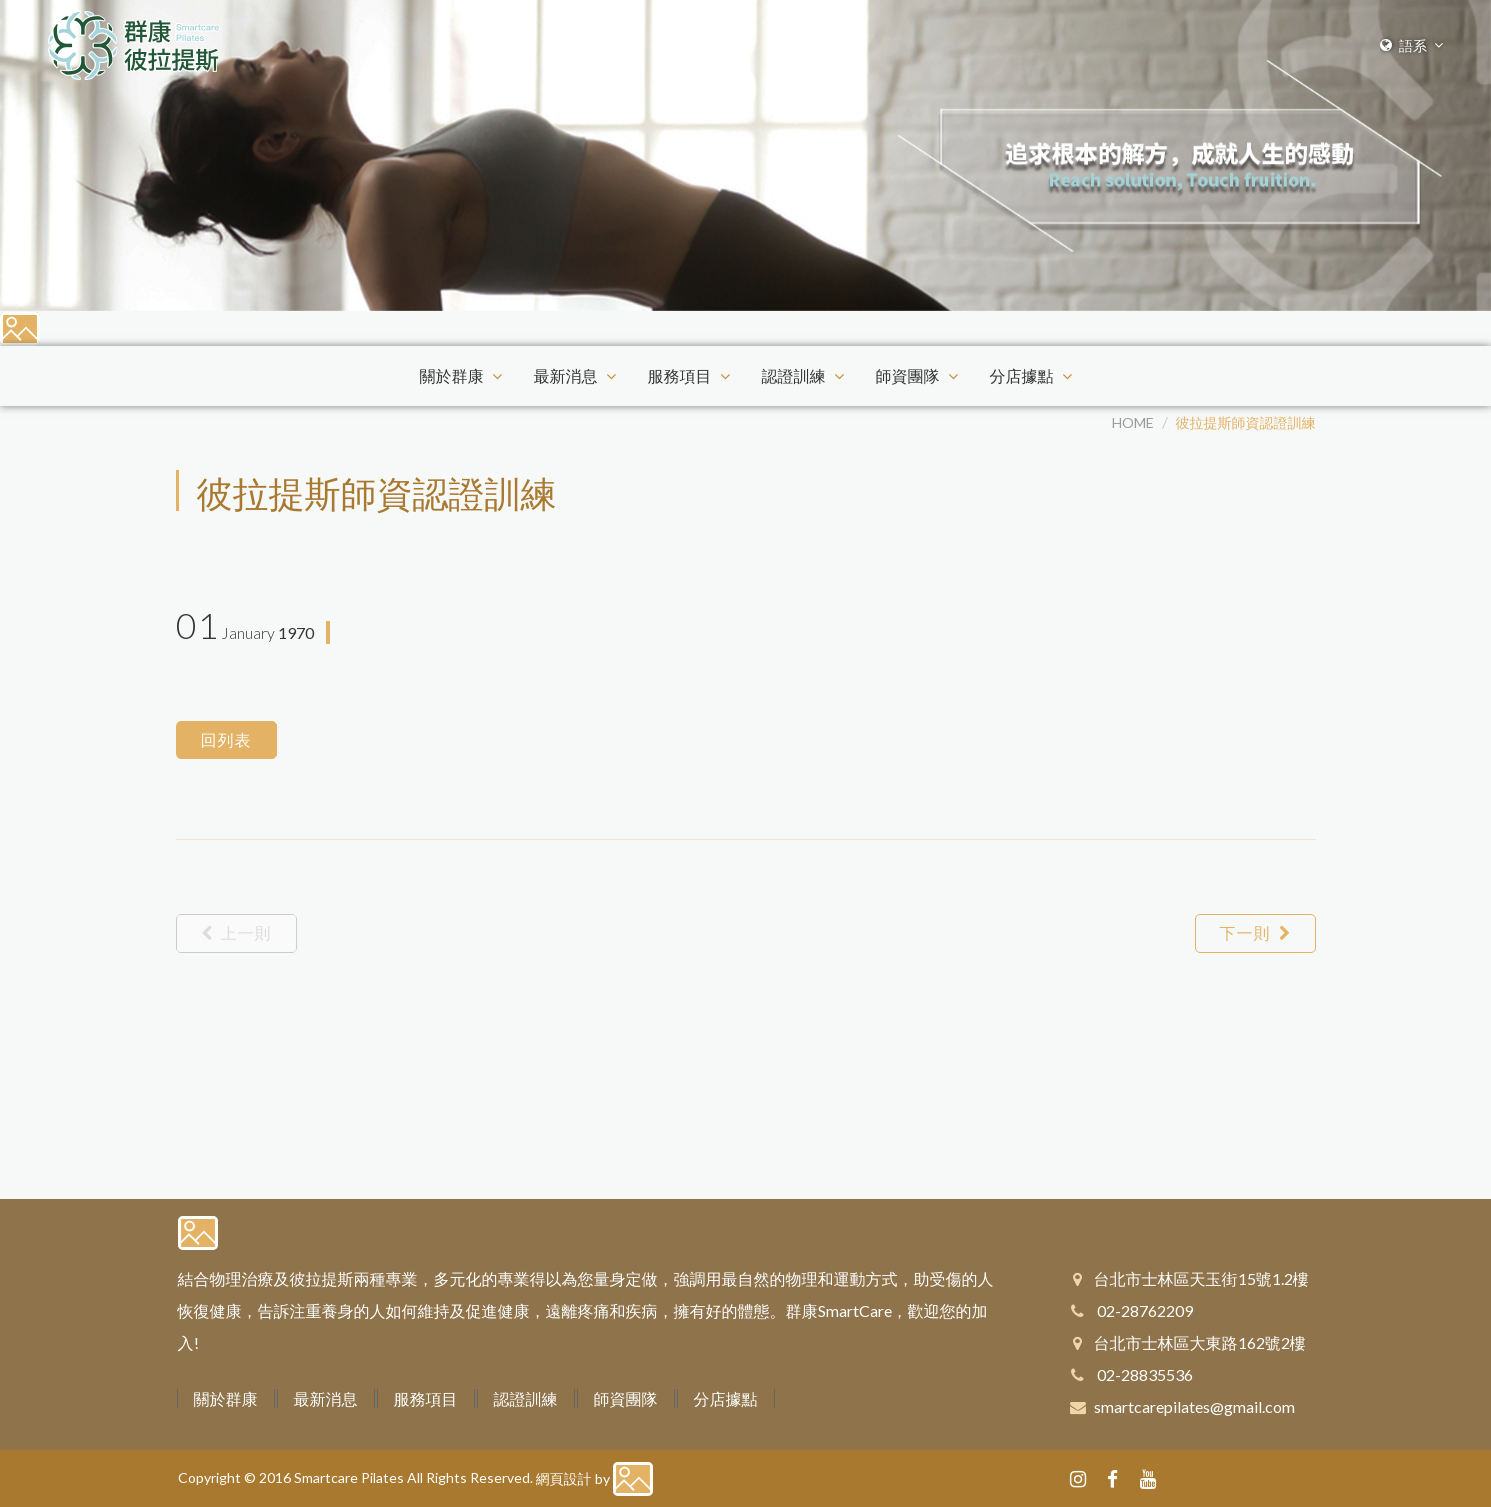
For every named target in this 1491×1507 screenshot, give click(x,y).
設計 (578, 1478)
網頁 (550, 1478)
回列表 (226, 739)
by (602, 1478)
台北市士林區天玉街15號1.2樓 (1201, 1278)
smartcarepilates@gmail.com (1194, 1406)
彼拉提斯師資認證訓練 (1246, 422)
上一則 (236, 932)
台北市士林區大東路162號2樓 (1200, 1342)
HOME (1133, 422)
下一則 (1255, 932)
